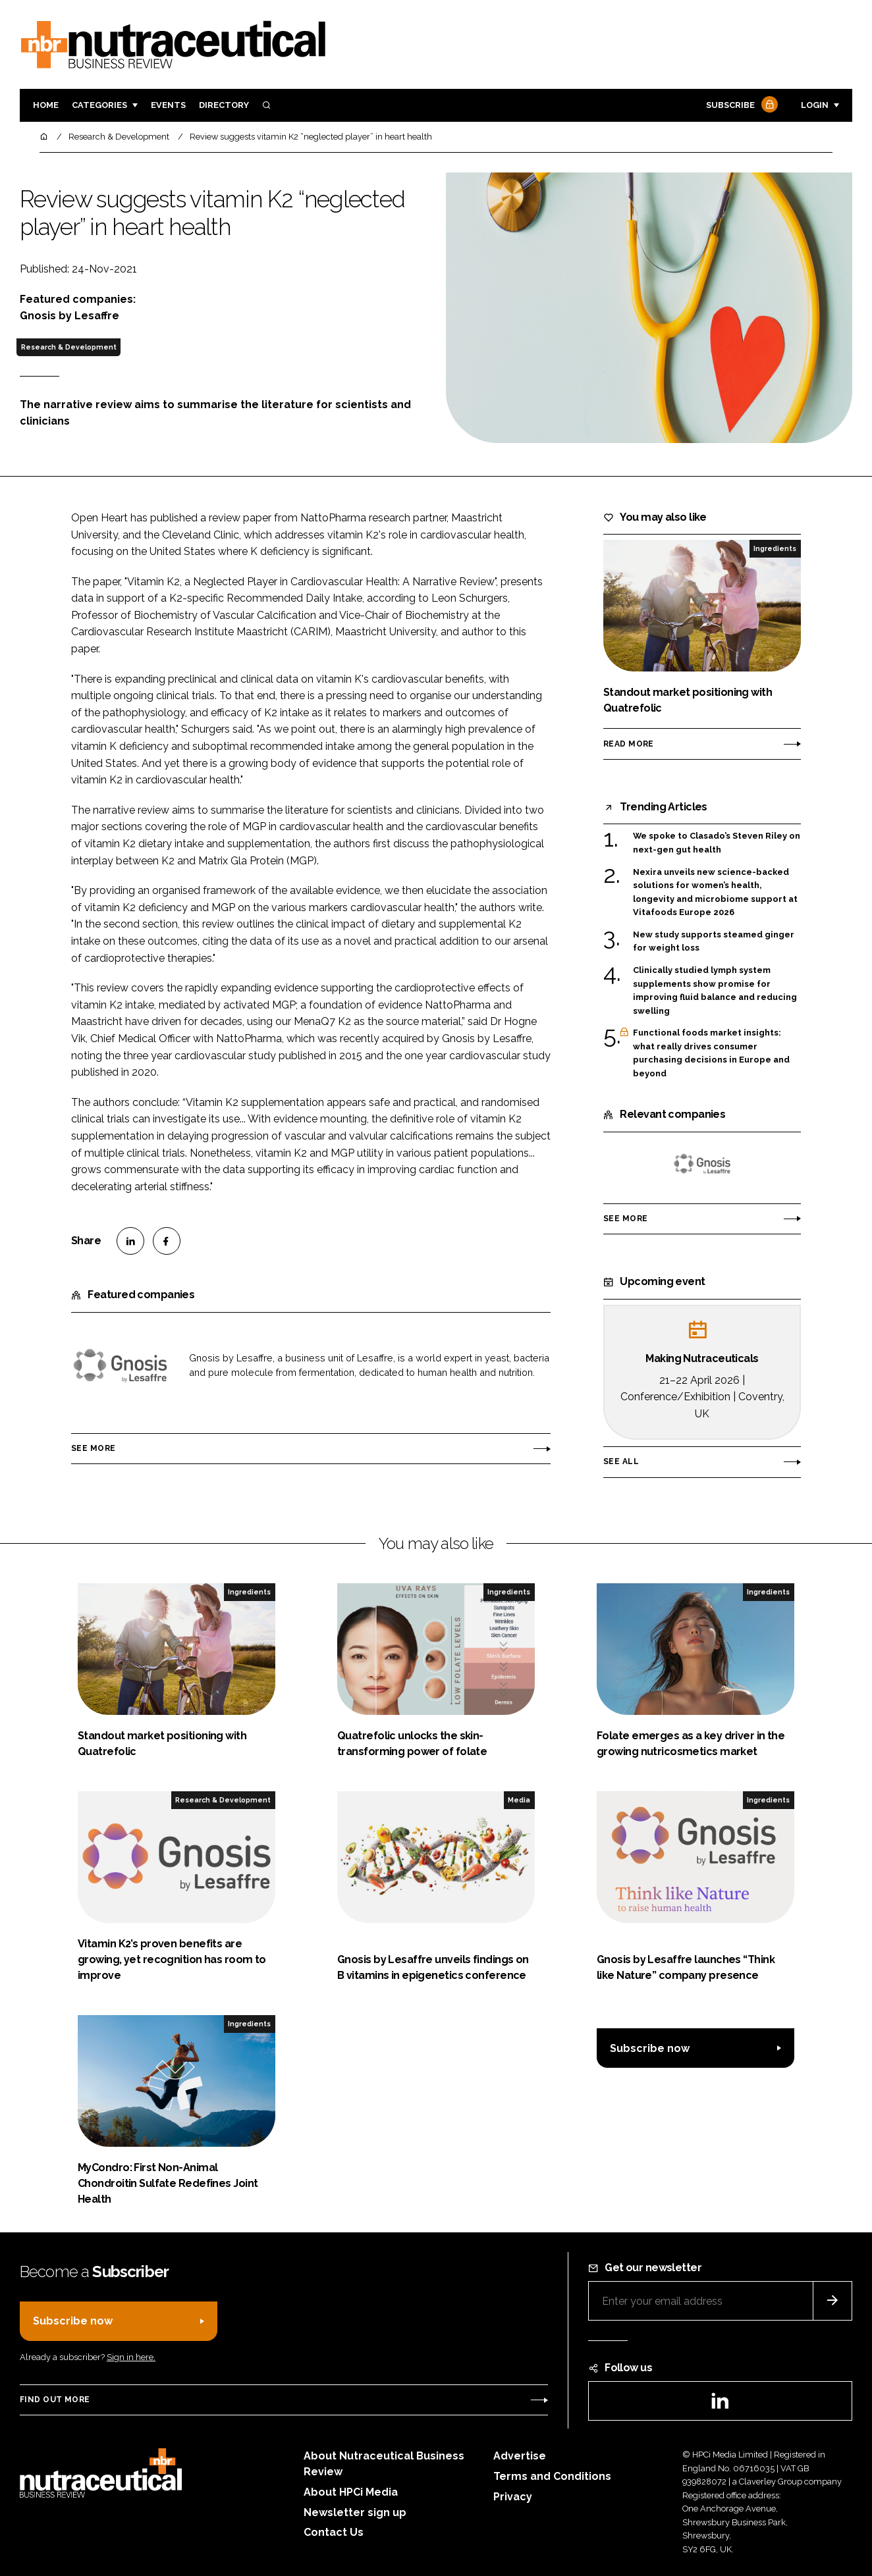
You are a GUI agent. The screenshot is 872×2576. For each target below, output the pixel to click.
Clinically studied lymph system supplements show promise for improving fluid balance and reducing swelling (715, 991)
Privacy (512, 2496)
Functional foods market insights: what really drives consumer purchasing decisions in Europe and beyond (711, 1053)
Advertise (519, 2456)
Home (46, 105)
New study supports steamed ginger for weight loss (713, 941)
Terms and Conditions (552, 2476)
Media (519, 1800)
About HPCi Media (351, 2492)
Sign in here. (131, 2357)
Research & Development (69, 347)
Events (168, 105)
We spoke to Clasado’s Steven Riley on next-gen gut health (716, 842)
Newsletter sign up (355, 2512)
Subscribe (740, 105)
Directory (224, 105)
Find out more (55, 2399)
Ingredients (774, 548)
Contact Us (334, 2532)
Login (815, 105)
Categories (99, 105)
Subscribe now (650, 2048)
